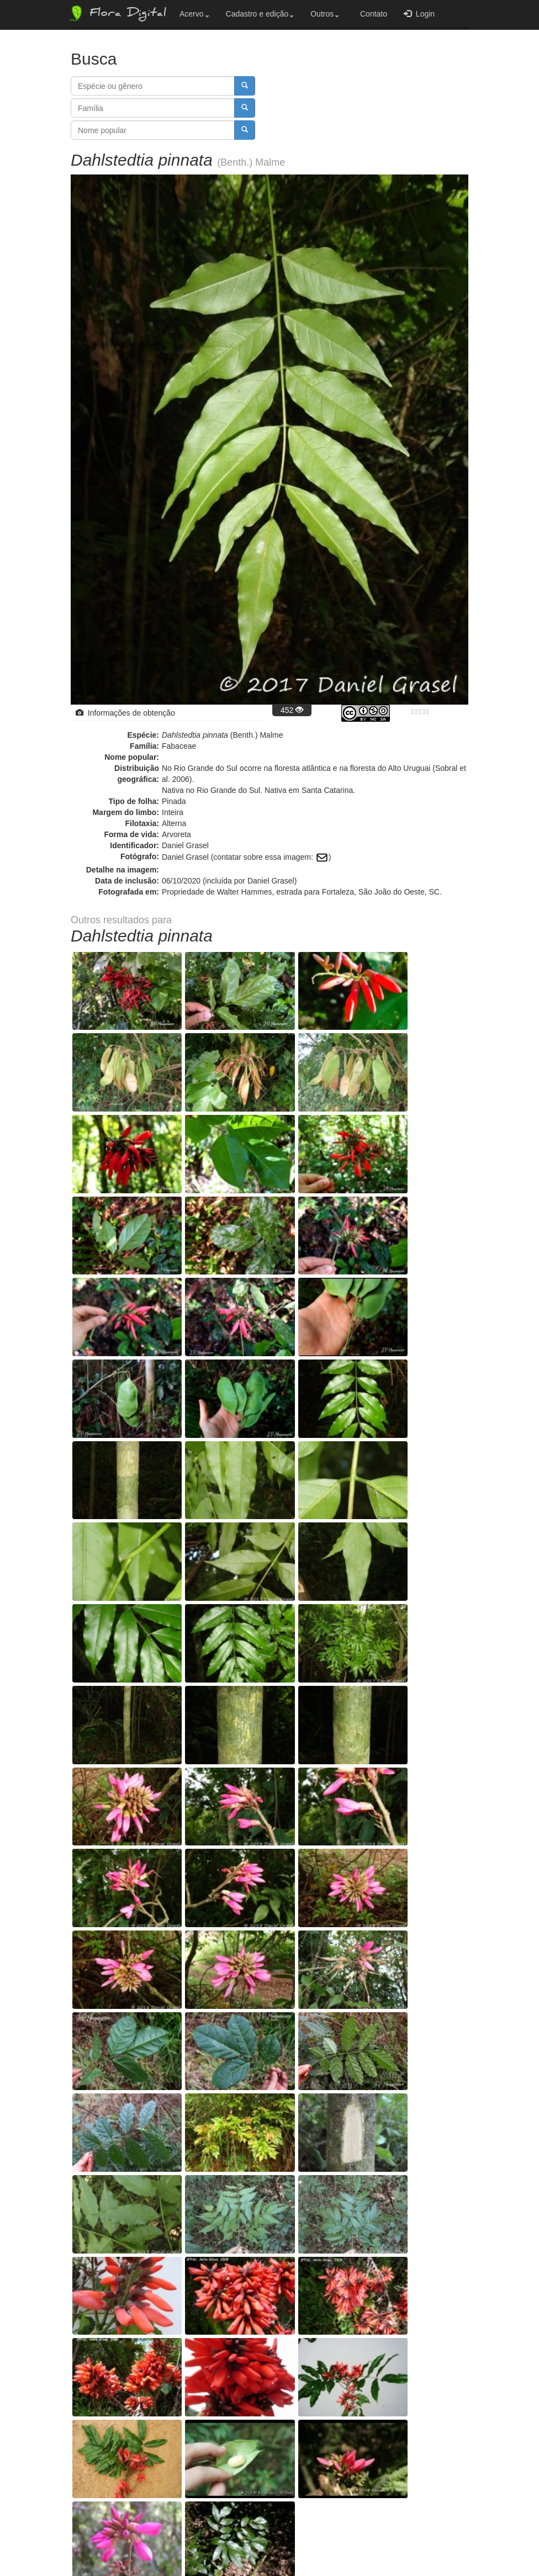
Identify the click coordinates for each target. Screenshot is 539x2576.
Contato (371, 13)
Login (419, 13)
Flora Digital (116, 13)
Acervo (194, 13)
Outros (324, 13)
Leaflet (402, 2122)
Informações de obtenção (125, 712)
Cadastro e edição (260, 13)
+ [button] (85, 1893)
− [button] (85, 1910)
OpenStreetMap (444, 2122)
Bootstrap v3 (440, 2544)
